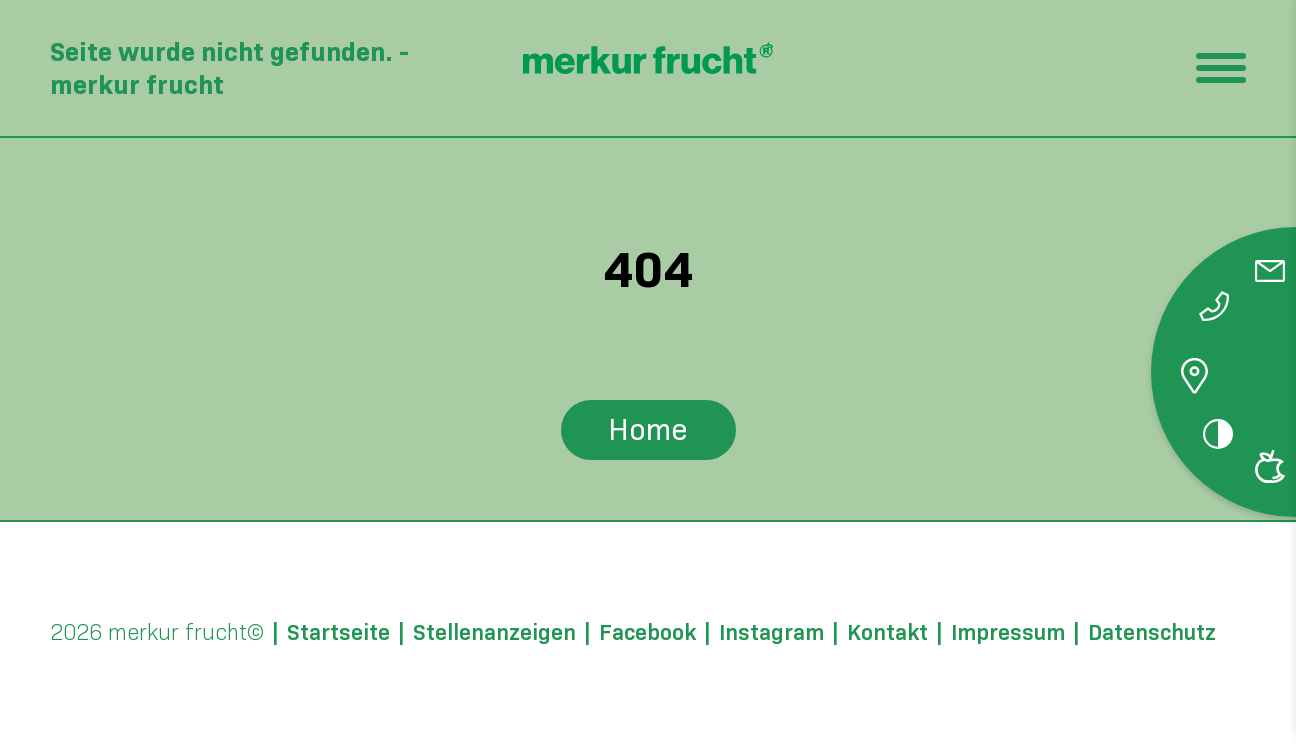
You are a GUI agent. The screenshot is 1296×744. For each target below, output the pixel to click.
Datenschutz (1152, 633)
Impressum (1008, 633)
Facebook (647, 633)
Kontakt (887, 633)
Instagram (771, 633)
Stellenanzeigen (494, 633)
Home (648, 429)
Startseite (338, 633)
